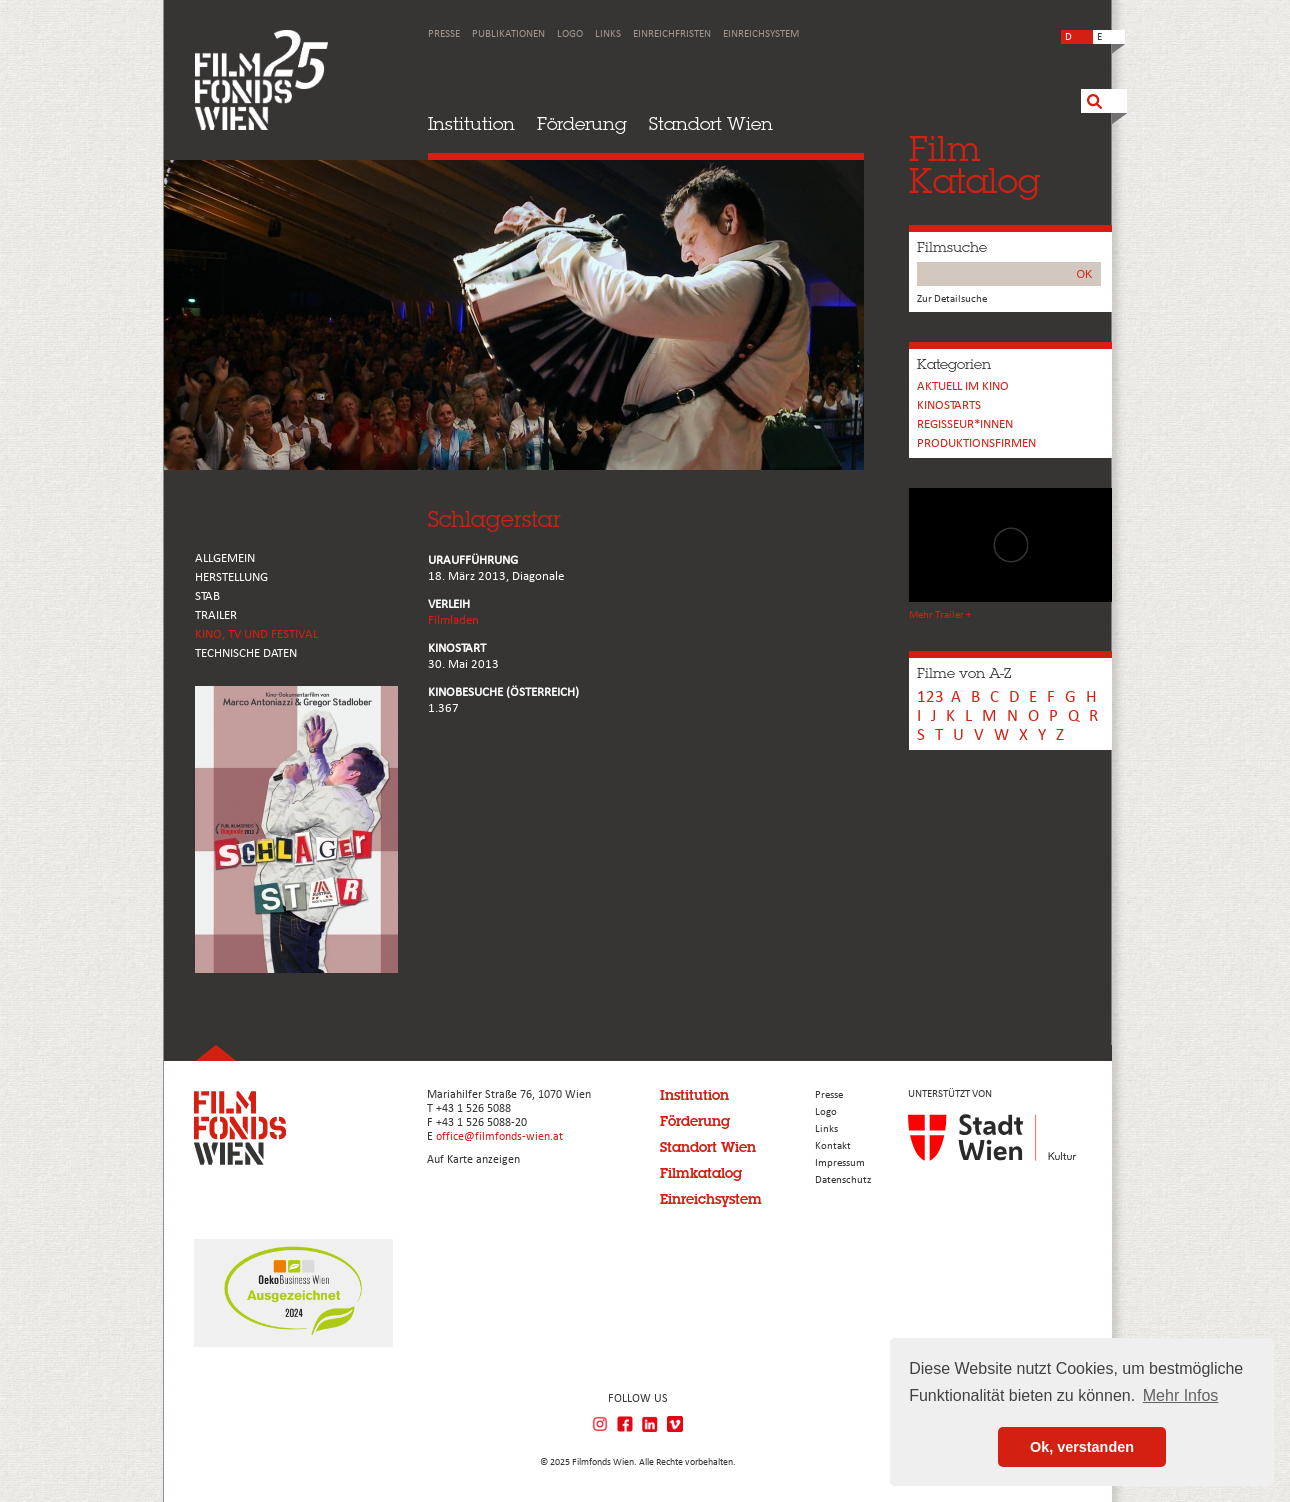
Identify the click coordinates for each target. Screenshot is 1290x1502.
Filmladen (453, 620)
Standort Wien (711, 123)
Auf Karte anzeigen (473, 1160)
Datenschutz (843, 1180)
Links (608, 34)
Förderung (582, 123)
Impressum (840, 1163)
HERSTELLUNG (231, 577)
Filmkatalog (701, 1173)
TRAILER (216, 615)
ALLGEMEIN (225, 558)
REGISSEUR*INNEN (965, 424)
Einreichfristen (672, 34)
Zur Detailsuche (952, 299)
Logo (570, 34)
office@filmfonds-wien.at (499, 1137)
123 (930, 697)
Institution (471, 123)
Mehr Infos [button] (1181, 1395)
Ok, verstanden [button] (1082, 1447)
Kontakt (833, 1146)
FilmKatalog (974, 164)
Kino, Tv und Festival (256, 634)
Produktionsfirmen (976, 443)
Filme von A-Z (964, 673)
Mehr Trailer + (940, 615)
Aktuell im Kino (963, 386)
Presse (444, 34)
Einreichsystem (761, 34)
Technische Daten (246, 653)
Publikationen (508, 34)
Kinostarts (949, 405)
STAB (207, 596)
